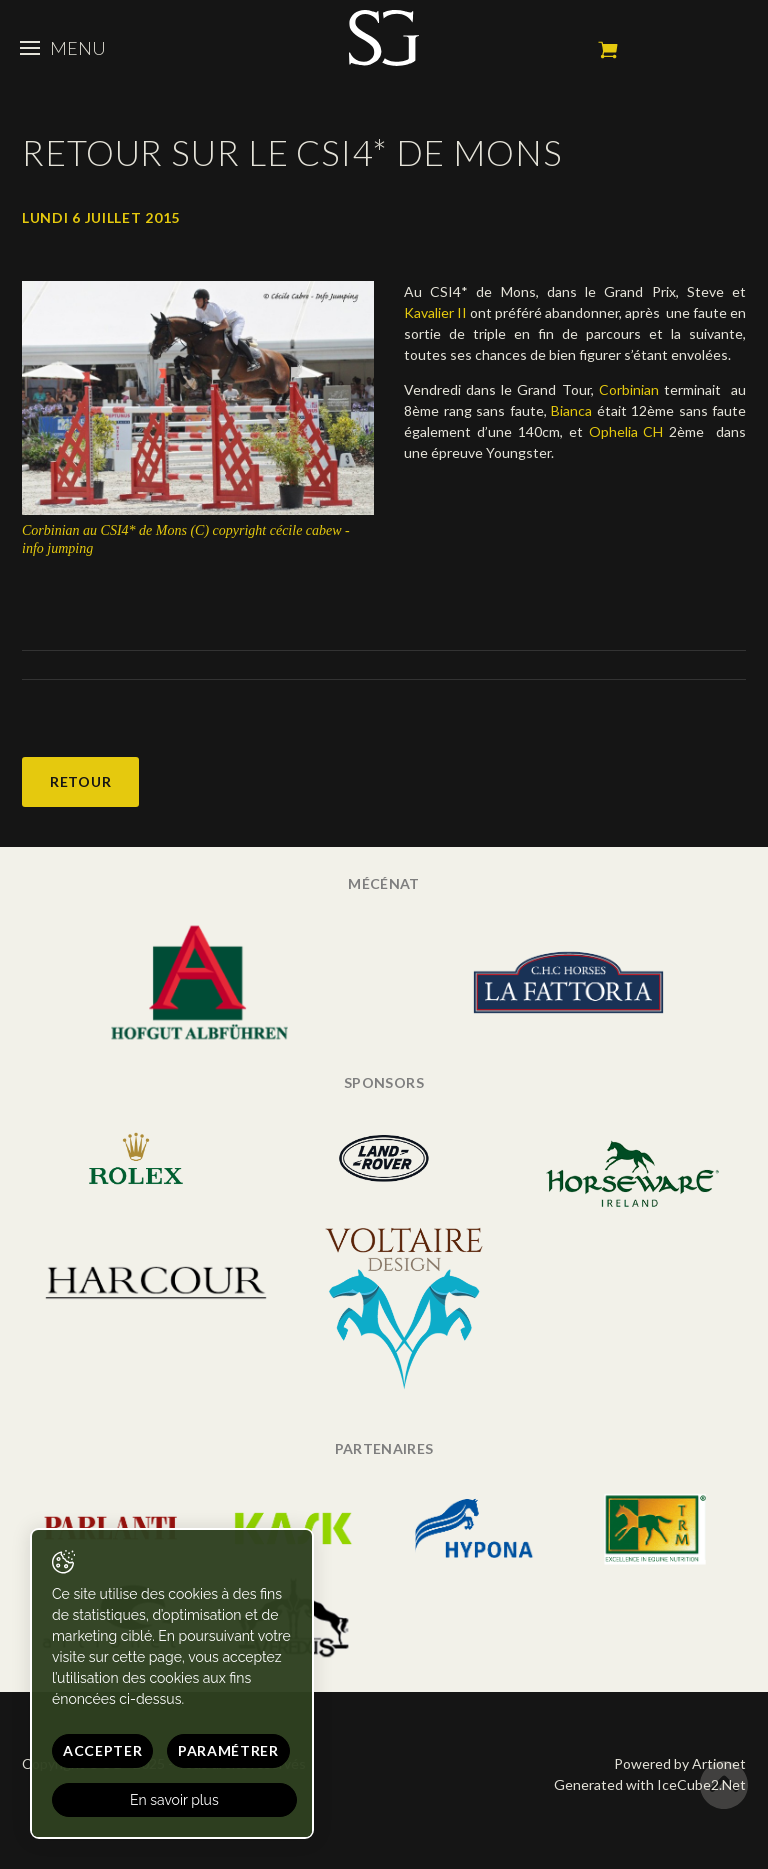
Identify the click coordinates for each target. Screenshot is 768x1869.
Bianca (571, 410)
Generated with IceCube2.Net (650, 1784)
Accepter (103, 1750)
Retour (80, 781)
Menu (63, 48)
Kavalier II (435, 312)
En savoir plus (174, 1800)
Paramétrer (228, 1750)
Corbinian (629, 389)
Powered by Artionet (680, 1763)
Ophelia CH (626, 431)
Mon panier (608, 50)
